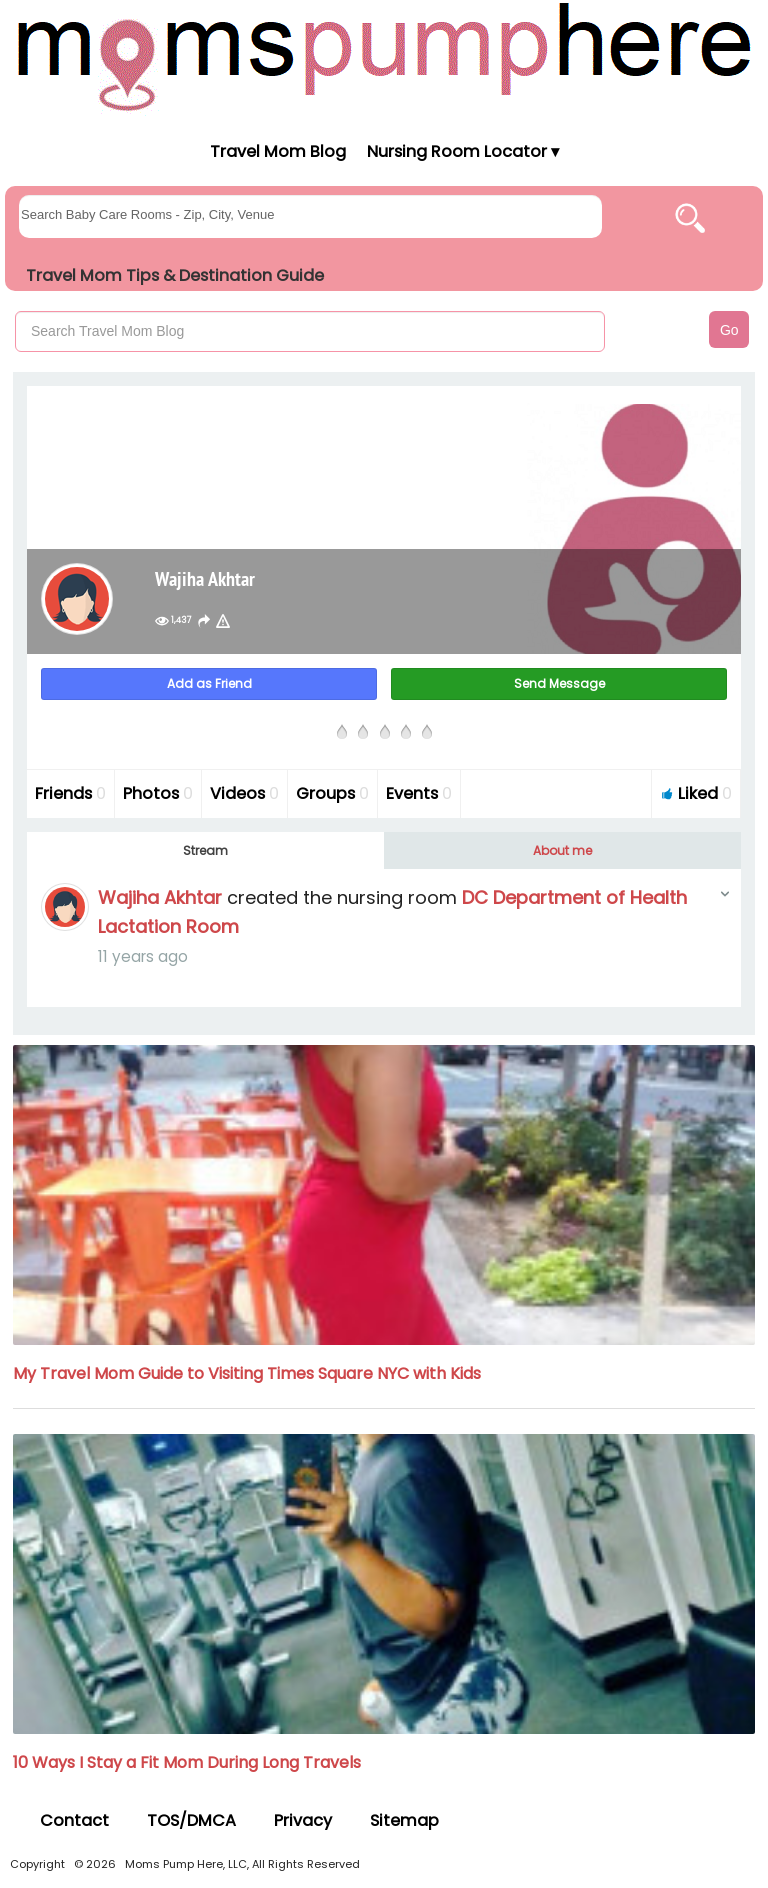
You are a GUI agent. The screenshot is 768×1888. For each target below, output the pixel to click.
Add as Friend (209, 683)
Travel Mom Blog (277, 151)
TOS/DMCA (191, 1820)
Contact (74, 1820)
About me (562, 850)
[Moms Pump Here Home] (384, 56)
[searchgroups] (310, 216)
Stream (205, 850)
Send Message (559, 683)
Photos (158, 793)
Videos (244, 793)
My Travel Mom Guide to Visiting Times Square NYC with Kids (247, 1373)
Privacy (303, 1820)
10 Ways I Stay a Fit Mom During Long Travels (187, 1762)
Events (419, 793)
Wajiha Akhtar (160, 897)
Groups (332, 793)
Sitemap (404, 1820)
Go (729, 330)
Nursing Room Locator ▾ (463, 151)
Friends (70, 793)
